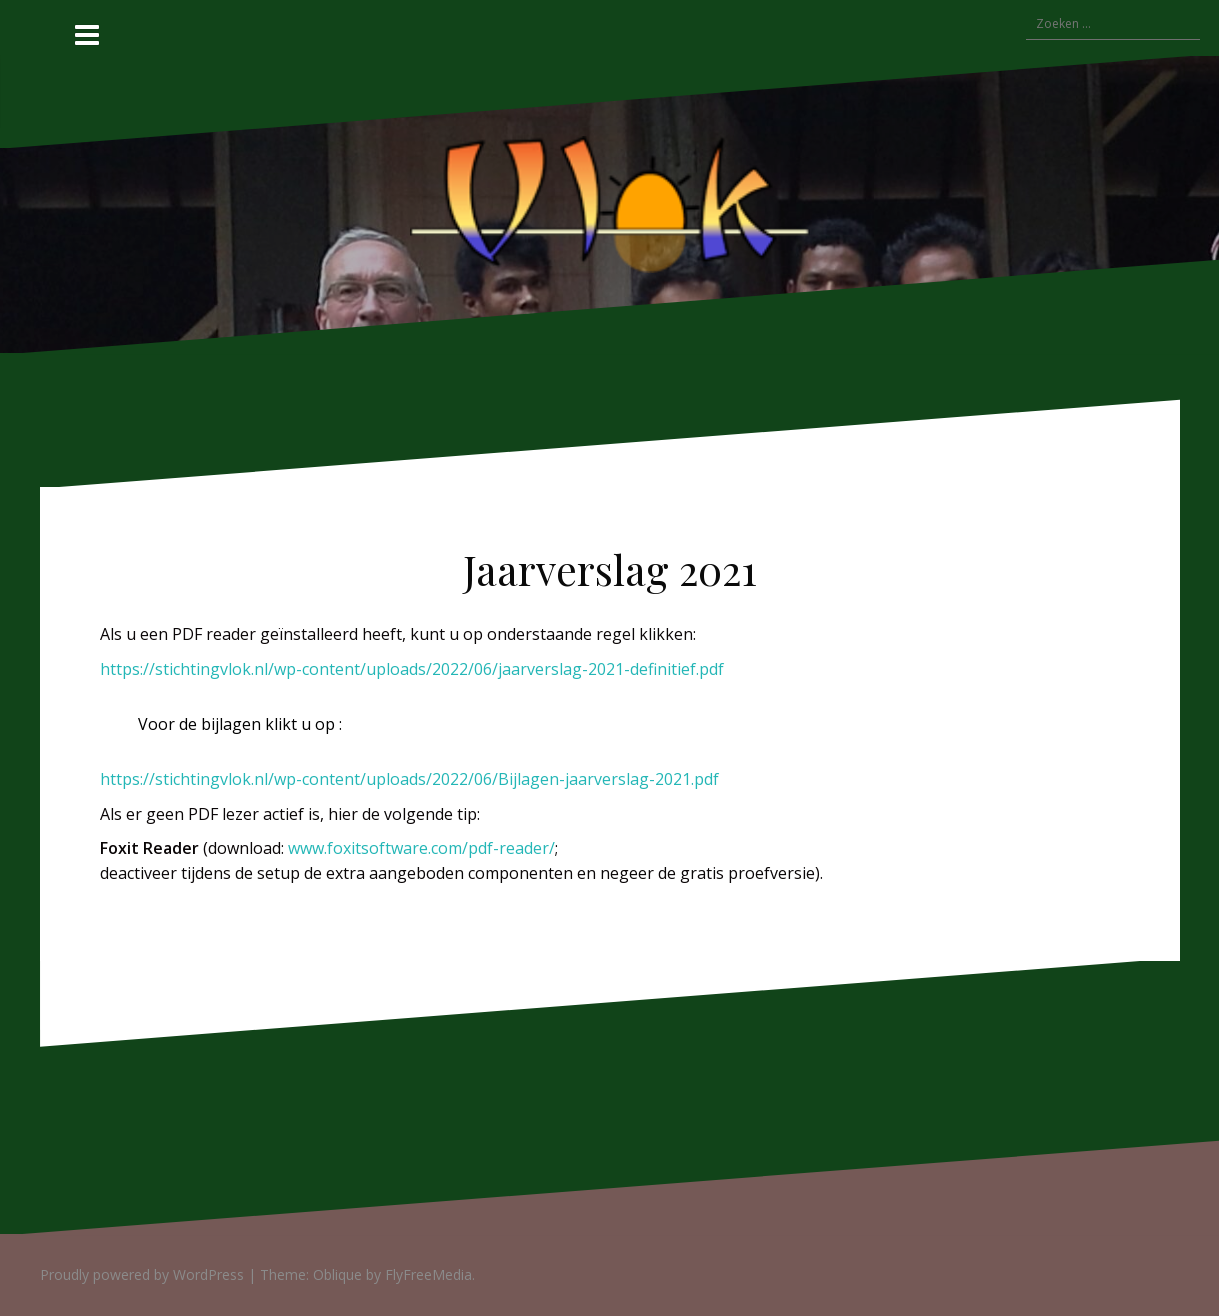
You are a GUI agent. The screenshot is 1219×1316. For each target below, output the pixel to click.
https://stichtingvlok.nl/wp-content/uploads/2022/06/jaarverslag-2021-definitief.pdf (412, 669)
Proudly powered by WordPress (142, 1274)
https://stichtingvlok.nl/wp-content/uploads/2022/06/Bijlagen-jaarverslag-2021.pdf (409, 779)
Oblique (337, 1274)
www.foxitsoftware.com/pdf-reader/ (421, 848)
